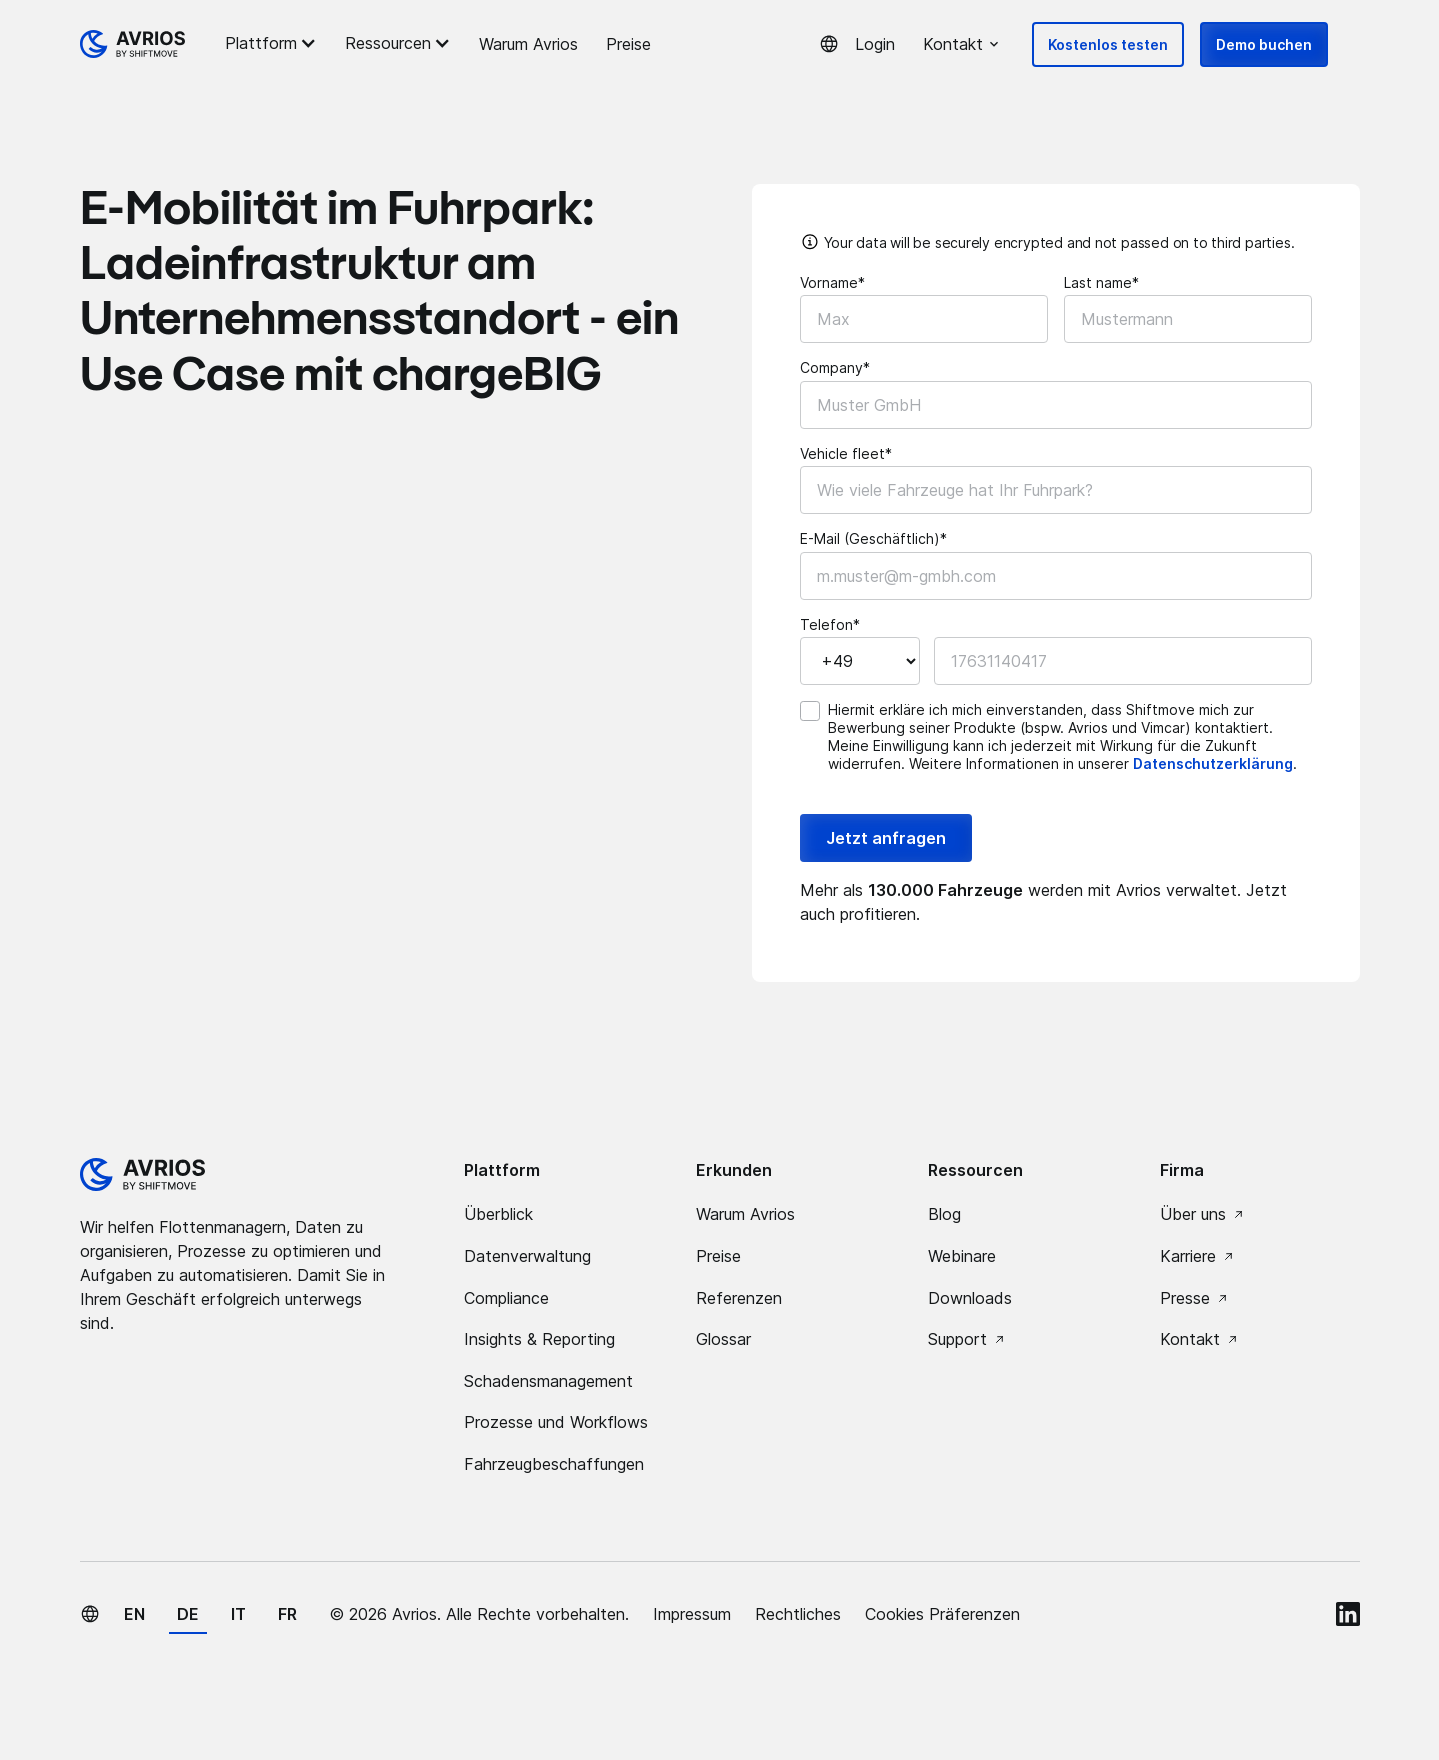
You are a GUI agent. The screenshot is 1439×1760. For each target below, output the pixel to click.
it (238, 1614)
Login (875, 44)
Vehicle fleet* (846, 453)
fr (287, 1614)
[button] (274, 43)
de (188, 1614)
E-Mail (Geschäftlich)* (873, 538)
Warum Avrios (528, 44)
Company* (835, 367)
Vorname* (832, 282)
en (134, 1614)
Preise (628, 44)
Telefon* (830, 624)
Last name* (1101, 282)
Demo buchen (1264, 44)
